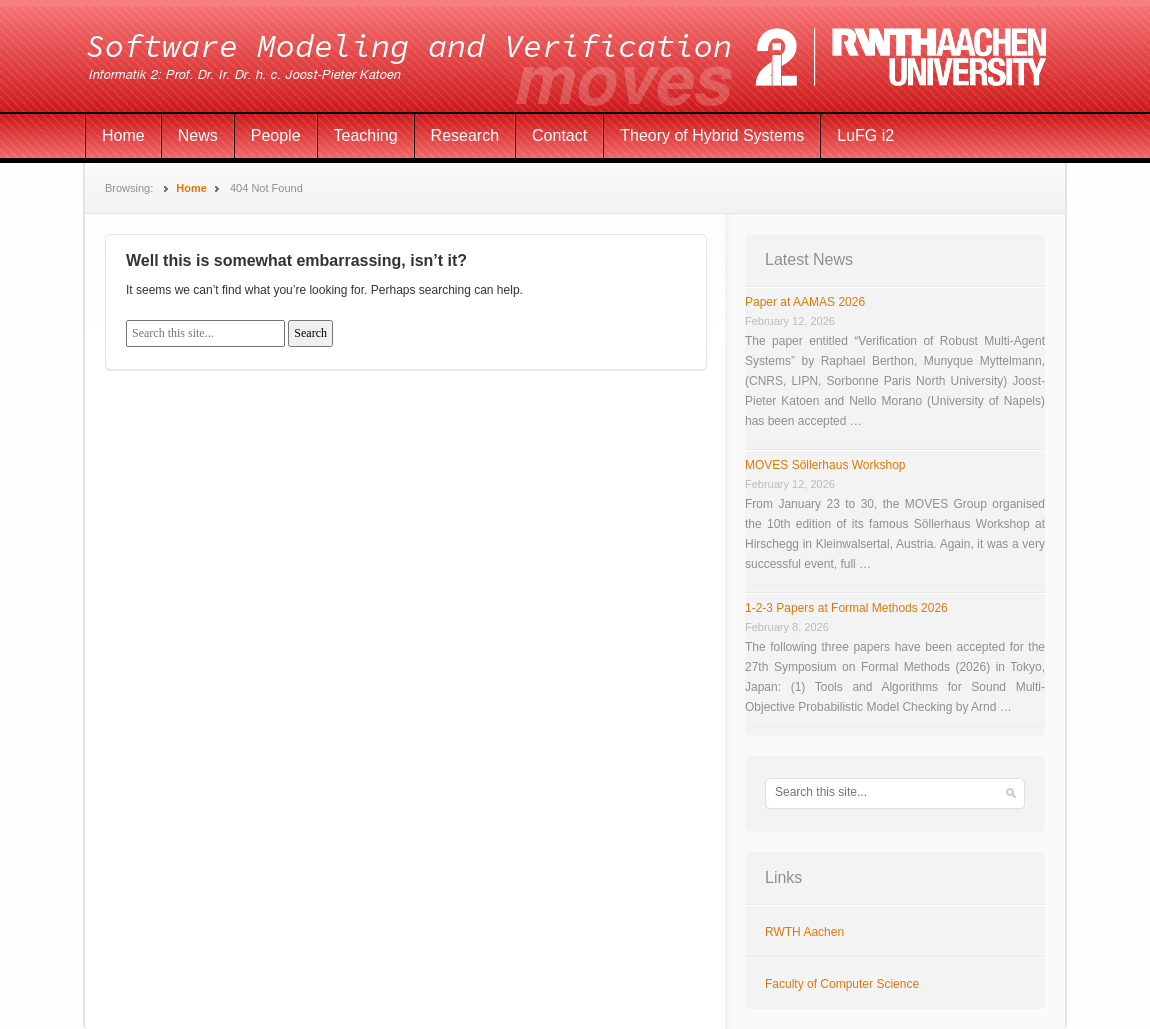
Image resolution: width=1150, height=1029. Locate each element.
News (198, 135)
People (276, 135)
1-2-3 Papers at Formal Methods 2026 (846, 608)
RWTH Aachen (804, 932)
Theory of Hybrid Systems (712, 135)
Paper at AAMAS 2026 (805, 302)
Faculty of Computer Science (842, 984)
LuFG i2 (865, 135)
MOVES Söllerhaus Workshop (825, 465)
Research (465, 135)
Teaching (366, 135)
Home (123, 135)
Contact (559, 135)
